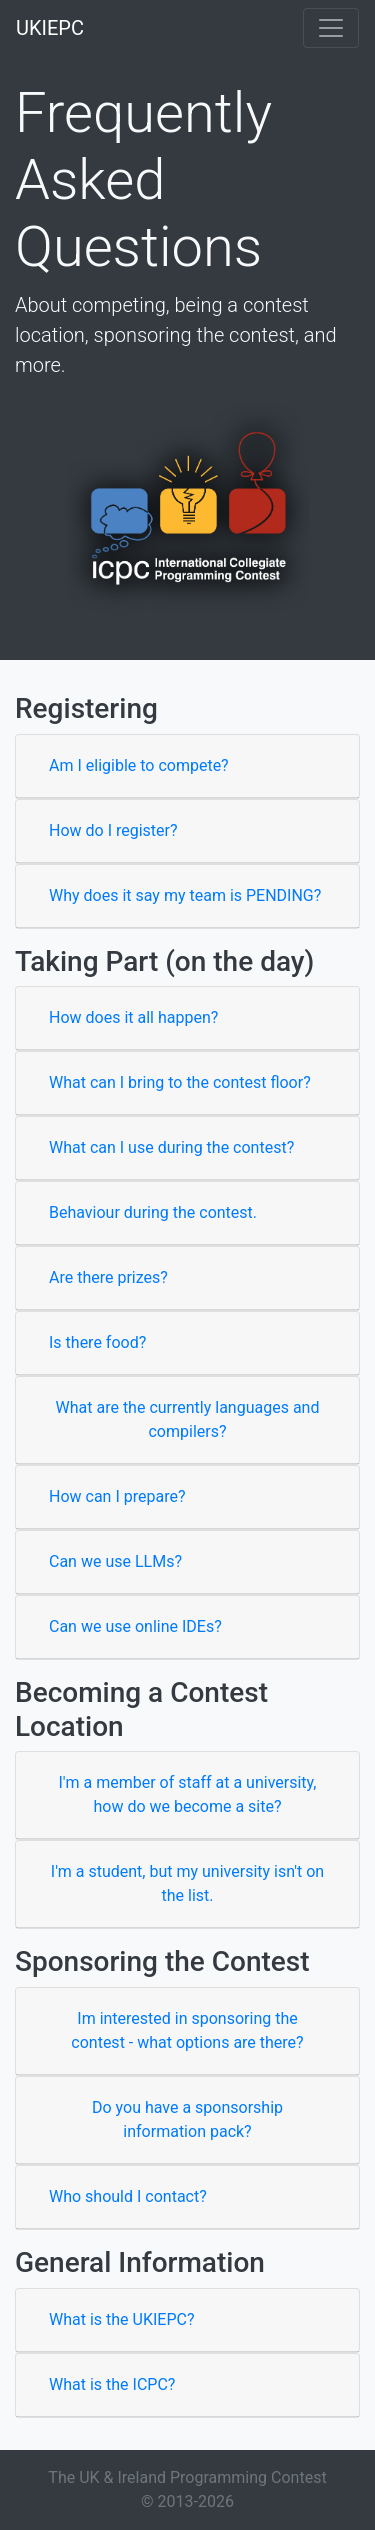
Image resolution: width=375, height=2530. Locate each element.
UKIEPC (50, 28)
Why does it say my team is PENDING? (185, 895)
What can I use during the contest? (171, 1147)
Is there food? (97, 1342)
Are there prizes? (108, 1277)
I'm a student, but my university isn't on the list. (187, 1883)
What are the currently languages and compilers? (188, 1419)
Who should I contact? (128, 2196)
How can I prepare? (117, 1496)
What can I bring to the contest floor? (180, 1082)
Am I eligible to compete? (139, 765)
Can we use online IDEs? (135, 1626)
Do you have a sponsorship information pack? (187, 2119)
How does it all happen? (133, 1017)
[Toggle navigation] (331, 28)
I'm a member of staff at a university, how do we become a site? (188, 1794)
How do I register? (113, 830)
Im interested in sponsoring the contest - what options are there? (187, 2030)
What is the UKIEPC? (121, 2319)
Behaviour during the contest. (153, 1212)
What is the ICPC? (112, 2384)
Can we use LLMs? (115, 1561)
